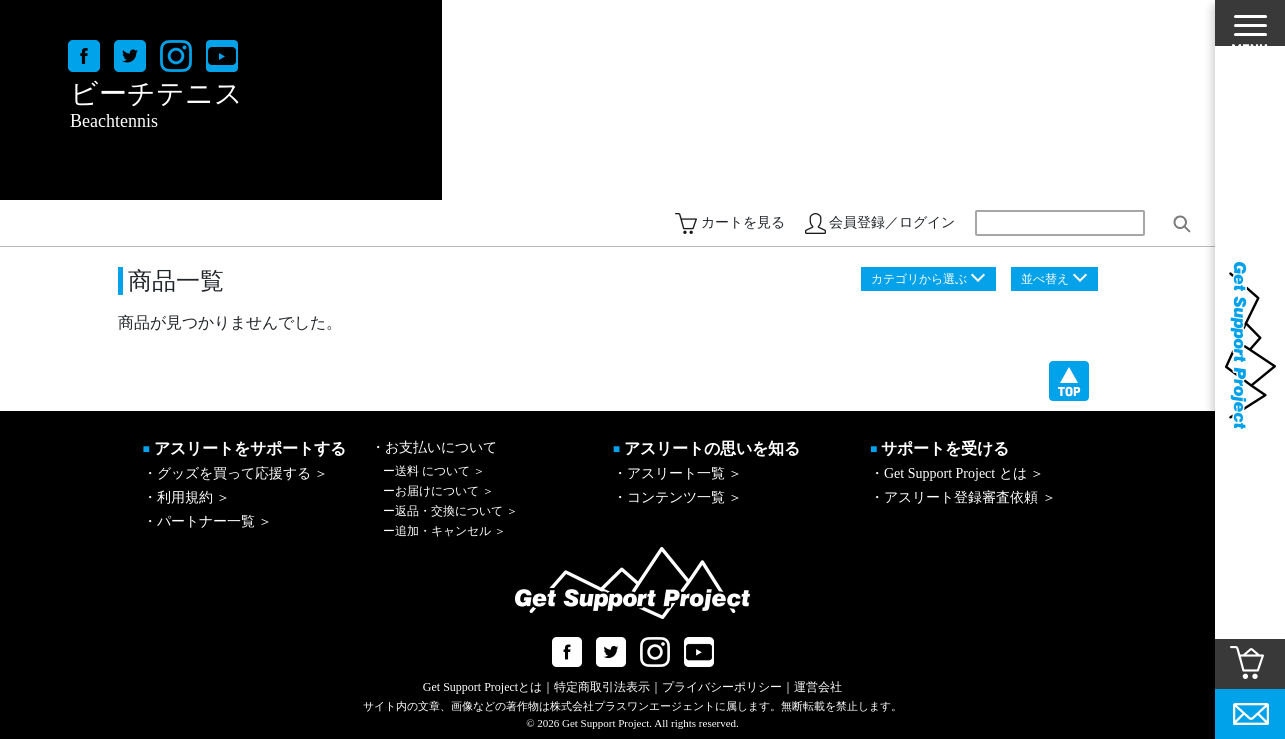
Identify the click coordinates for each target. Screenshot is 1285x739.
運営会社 (818, 687)
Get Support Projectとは (482, 687)
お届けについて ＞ (438, 491)
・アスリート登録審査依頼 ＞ (963, 497)
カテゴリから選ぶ (919, 279)
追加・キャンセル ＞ (444, 531)
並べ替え (1045, 279)
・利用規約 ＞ (187, 497)
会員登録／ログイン (892, 222)
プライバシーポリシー (722, 687)
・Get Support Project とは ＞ (957, 473)
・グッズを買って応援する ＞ (236, 473)
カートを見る (743, 222)
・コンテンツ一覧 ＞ (678, 497)
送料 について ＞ (434, 471)
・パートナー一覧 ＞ (208, 521)
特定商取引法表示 (602, 687)
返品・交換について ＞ (450, 511)
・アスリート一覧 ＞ (678, 473)
